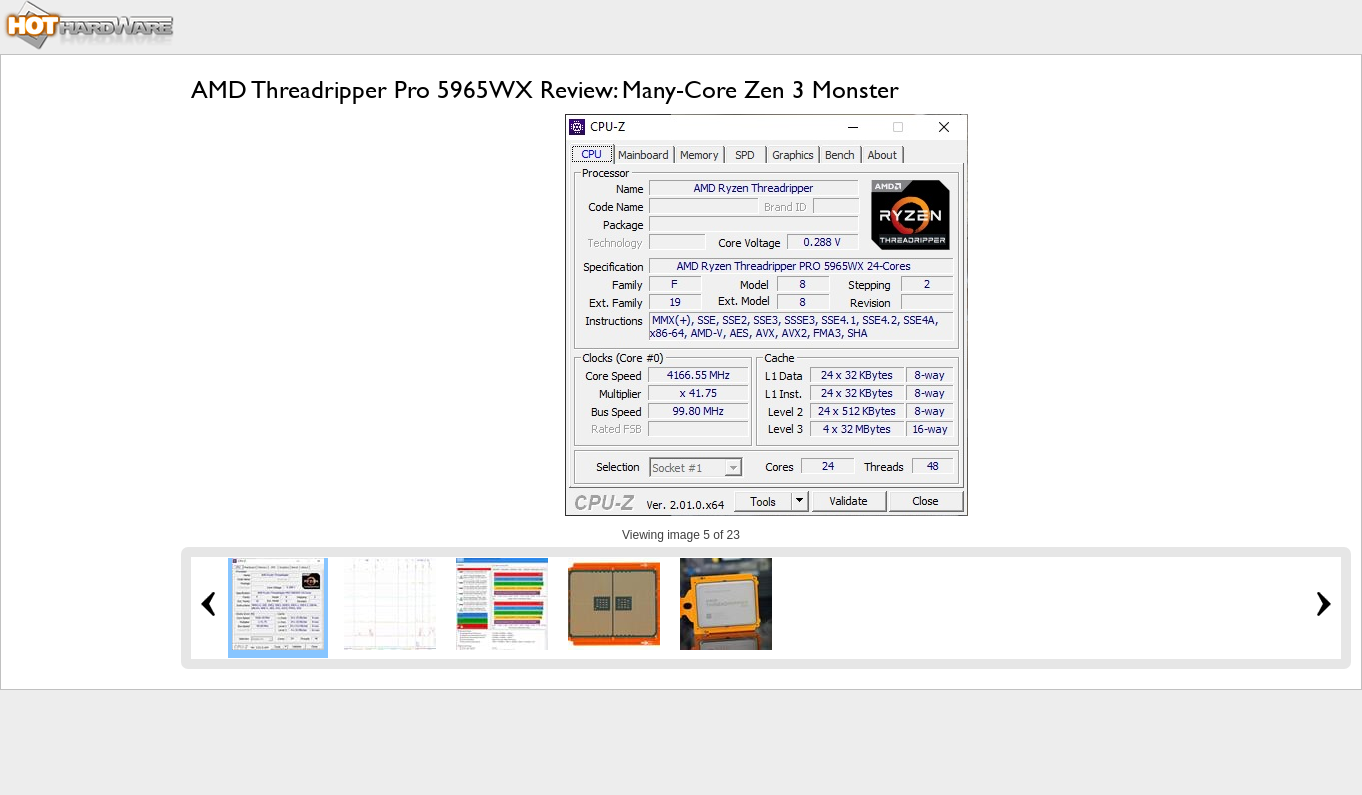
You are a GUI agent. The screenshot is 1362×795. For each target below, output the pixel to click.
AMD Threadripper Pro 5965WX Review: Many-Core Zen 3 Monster (545, 89)
